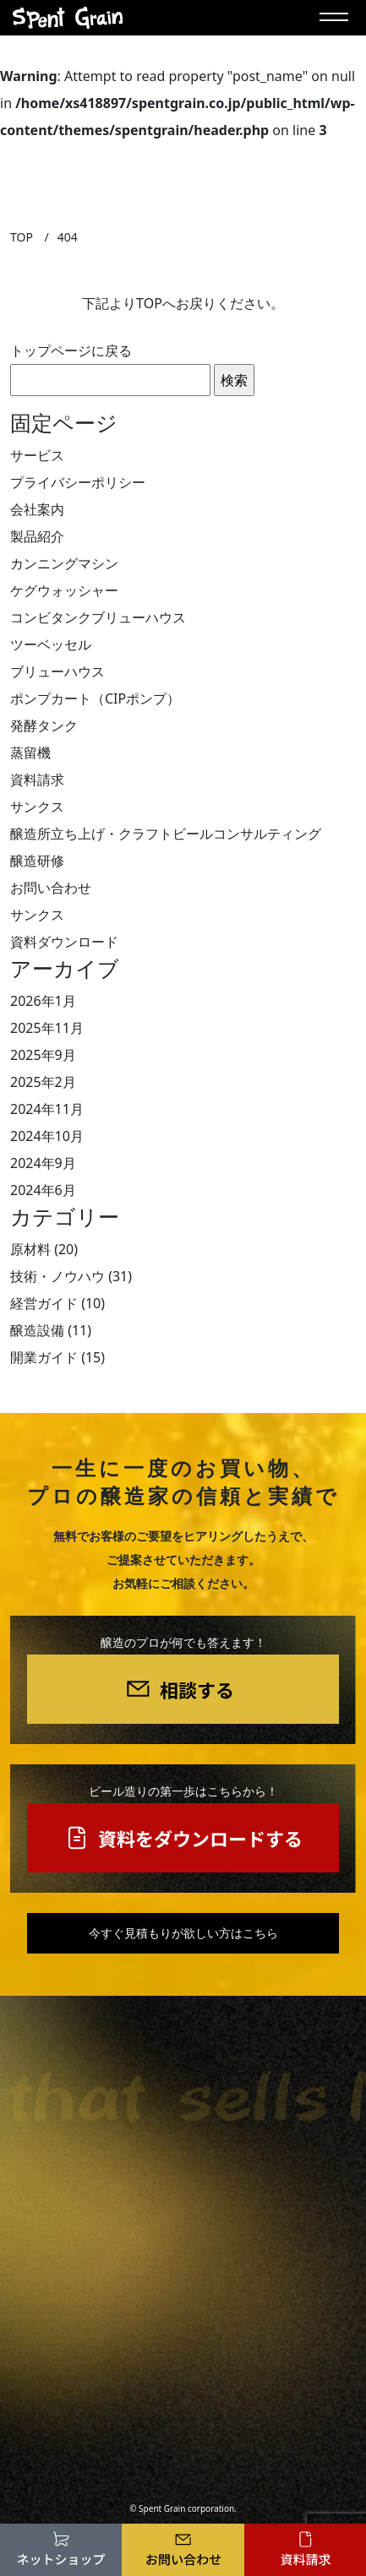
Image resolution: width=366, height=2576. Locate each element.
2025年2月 (43, 1082)
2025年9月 (43, 1055)
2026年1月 (43, 1001)
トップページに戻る (71, 350)
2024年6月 (43, 1190)
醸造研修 (37, 860)
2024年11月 (47, 1109)
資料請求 (37, 779)
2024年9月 (43, 1163)
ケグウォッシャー (64, 590)
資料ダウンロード (64, 941)
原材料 (30, 1249)
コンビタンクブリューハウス (98, 617)
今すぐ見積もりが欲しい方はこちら (183, 1933)
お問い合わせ (50, 887)
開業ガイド (44, 1357)
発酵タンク (44, 725)
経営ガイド (44, 1303)
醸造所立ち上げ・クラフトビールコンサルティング (165, 833)
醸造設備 (37, 1330)
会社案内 (37, 509)
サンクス (37, 806)
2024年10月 (47, 1136)
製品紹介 (37, 536)
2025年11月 (47, 1028)
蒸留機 (30, 752)
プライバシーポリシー (77, 482)
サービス (37, 455)
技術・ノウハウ (57, 1276)
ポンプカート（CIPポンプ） (95, 698)
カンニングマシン (64, 563)
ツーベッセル (50, 644)
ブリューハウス (57, 671)
